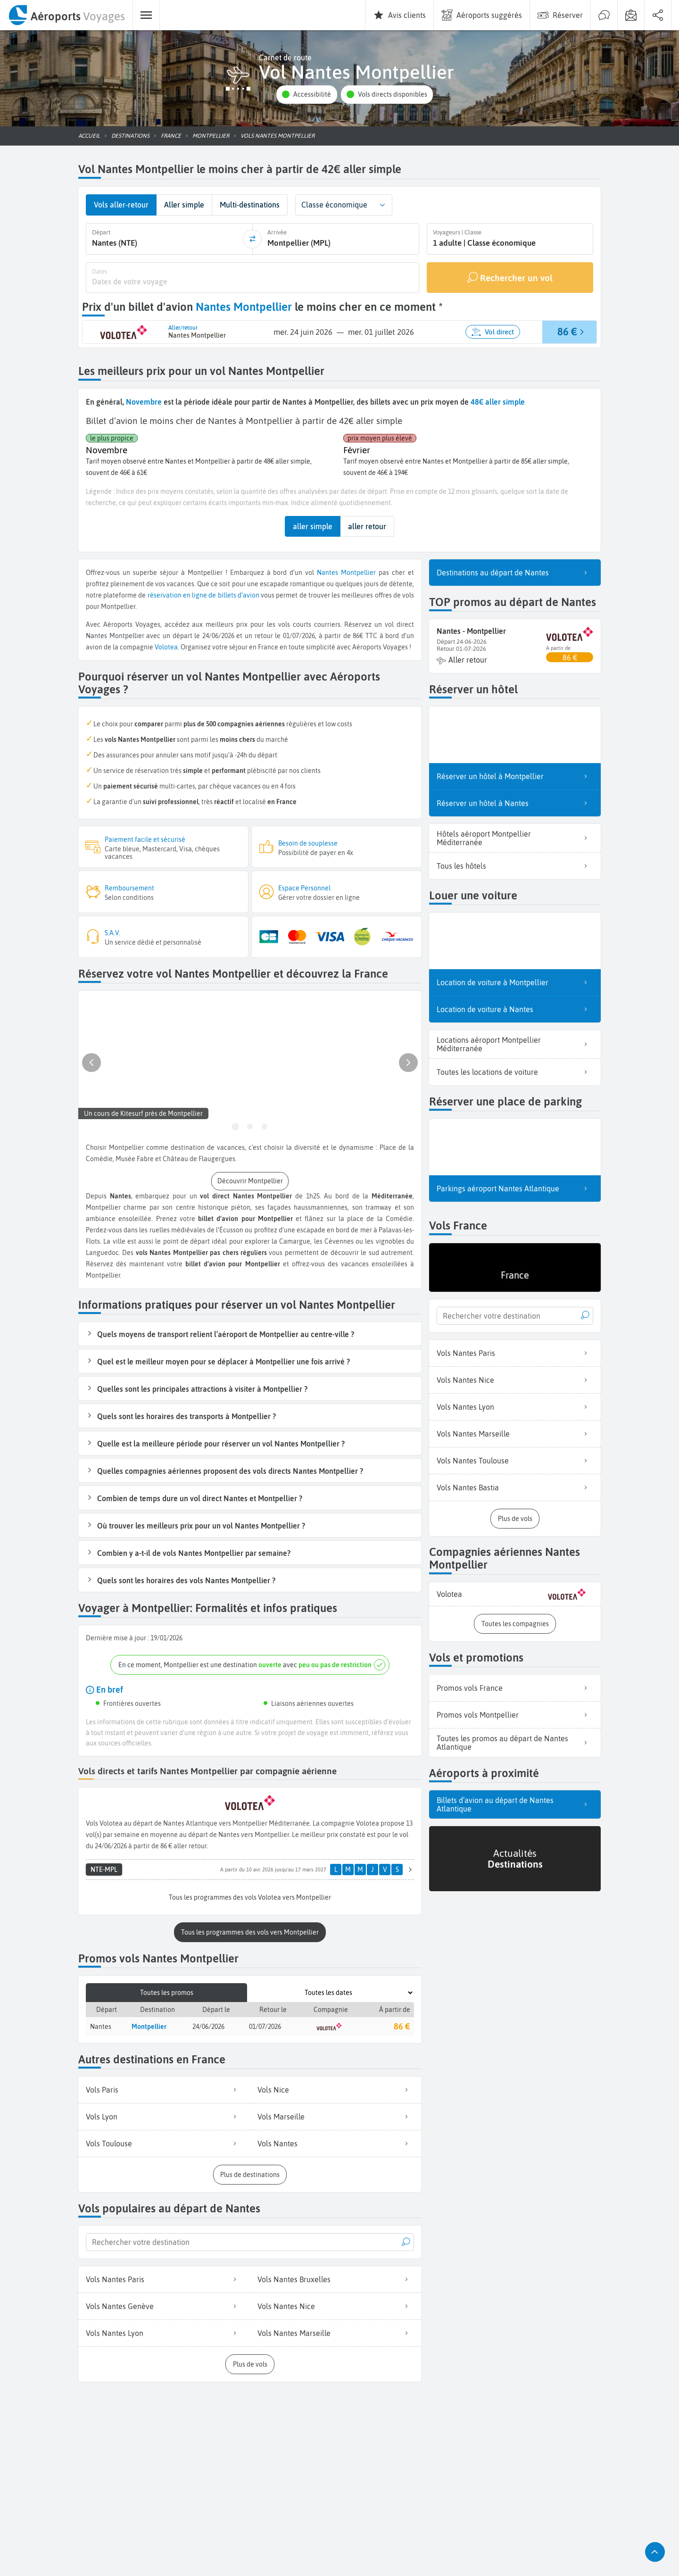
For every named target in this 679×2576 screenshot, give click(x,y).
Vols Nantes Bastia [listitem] (515, 1486)
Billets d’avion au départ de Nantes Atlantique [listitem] (515, 1803)
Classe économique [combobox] (334, 204)
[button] (306, 94)
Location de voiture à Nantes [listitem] (515, 1008)
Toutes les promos (166, 1990)
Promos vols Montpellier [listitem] (515, 1713)
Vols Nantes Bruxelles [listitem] (335, 2277)
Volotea (166, 646)
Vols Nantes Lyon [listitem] (164, 2331)
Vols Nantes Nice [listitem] (335, 2304)
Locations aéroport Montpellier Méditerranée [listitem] (515, 1043)
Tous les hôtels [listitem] (515, 865)
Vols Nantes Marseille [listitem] (335, 2331)
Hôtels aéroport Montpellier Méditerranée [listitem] (515, 837)
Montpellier (358, 571)
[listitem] (515, 1593)
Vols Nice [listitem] (335, 2088)
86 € (402, 2024)
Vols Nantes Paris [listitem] (164, 2277)
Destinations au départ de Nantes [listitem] (515, 571)
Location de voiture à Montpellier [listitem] (515, 981)
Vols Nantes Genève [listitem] (164, 2304)
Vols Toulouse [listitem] (164, 2142)
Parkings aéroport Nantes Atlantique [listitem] (515, 1188)
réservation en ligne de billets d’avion (203, 594)
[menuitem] (66, 15)
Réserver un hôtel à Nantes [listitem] (515, 802)
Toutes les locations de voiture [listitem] (515, 1071)
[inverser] (252, 238)
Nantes (327, 571)
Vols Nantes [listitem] (335, 2142)
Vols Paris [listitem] (164, 2088)
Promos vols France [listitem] (515, 1687)
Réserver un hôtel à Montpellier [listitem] (515, 775)
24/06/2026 (208, 2024)
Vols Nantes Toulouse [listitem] (515, 1459)
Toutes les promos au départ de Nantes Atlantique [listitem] (515, 1741)
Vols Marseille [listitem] (335, 2115)
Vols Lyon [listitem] (164, 2115)
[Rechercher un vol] (510, 276)
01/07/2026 (265, 2024)
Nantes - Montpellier (471, 630)
